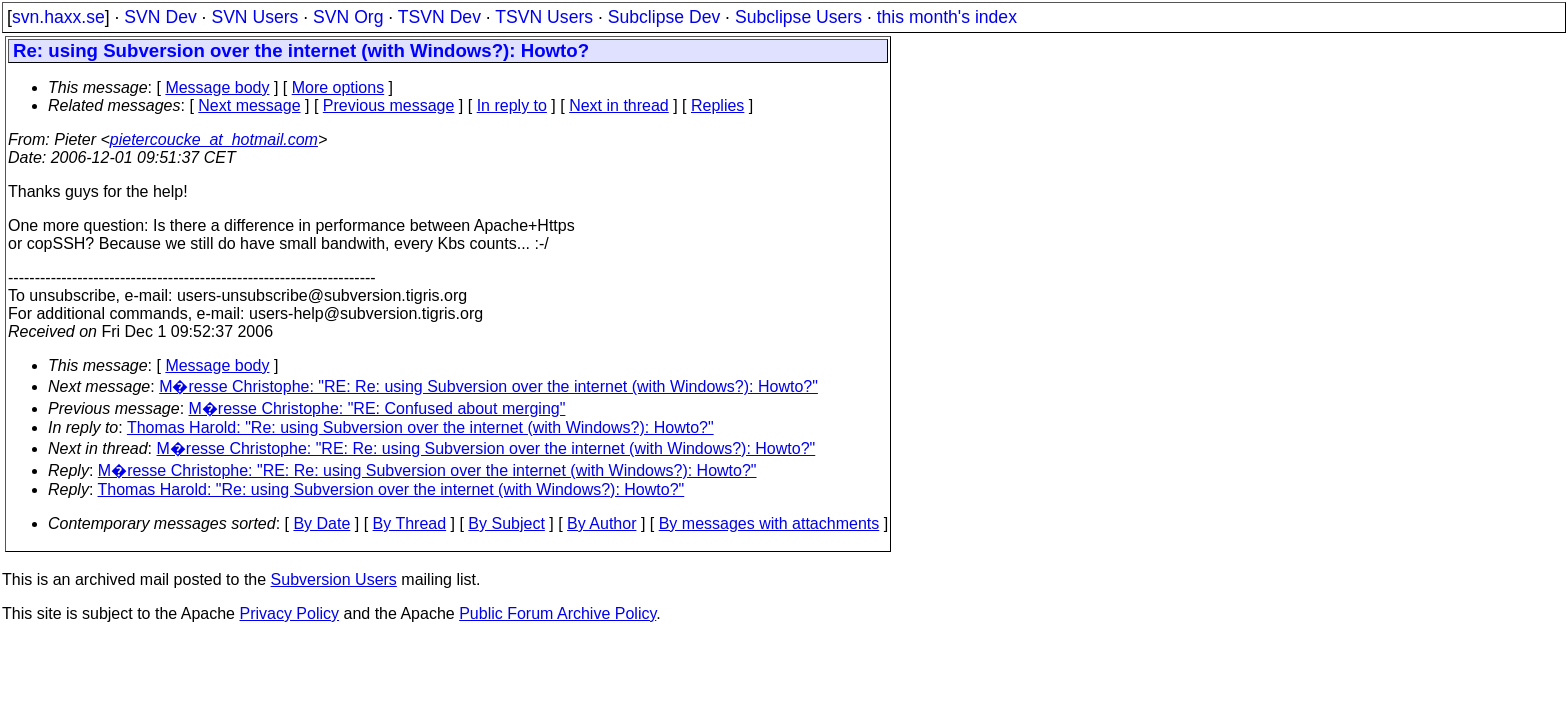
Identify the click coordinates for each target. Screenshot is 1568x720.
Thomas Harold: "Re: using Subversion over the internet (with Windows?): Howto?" (420, 427)
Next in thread (619, 105)
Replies (717, 105)
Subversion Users (334, 579)
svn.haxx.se (58, 17)
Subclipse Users (798, 17)
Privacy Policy (289, 613)
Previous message (389, 105)
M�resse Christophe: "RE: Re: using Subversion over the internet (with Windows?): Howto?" (488, 386)
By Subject (506, 523)
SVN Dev (160, 17)
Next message (249, 105)
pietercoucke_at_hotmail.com (214, 139)
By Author (601, 523)
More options (338, 87)
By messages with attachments (769, 523)
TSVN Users (544, 17)
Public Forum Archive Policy (557, 613)
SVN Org (348, 17)
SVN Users (254, 17)
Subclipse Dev (664, 17)
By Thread (410, 523)
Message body (217, 87)
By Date (321, 523)
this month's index (947, 17)
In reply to (512, 105)
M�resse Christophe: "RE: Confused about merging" (377, 408)
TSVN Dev (439, 17)
